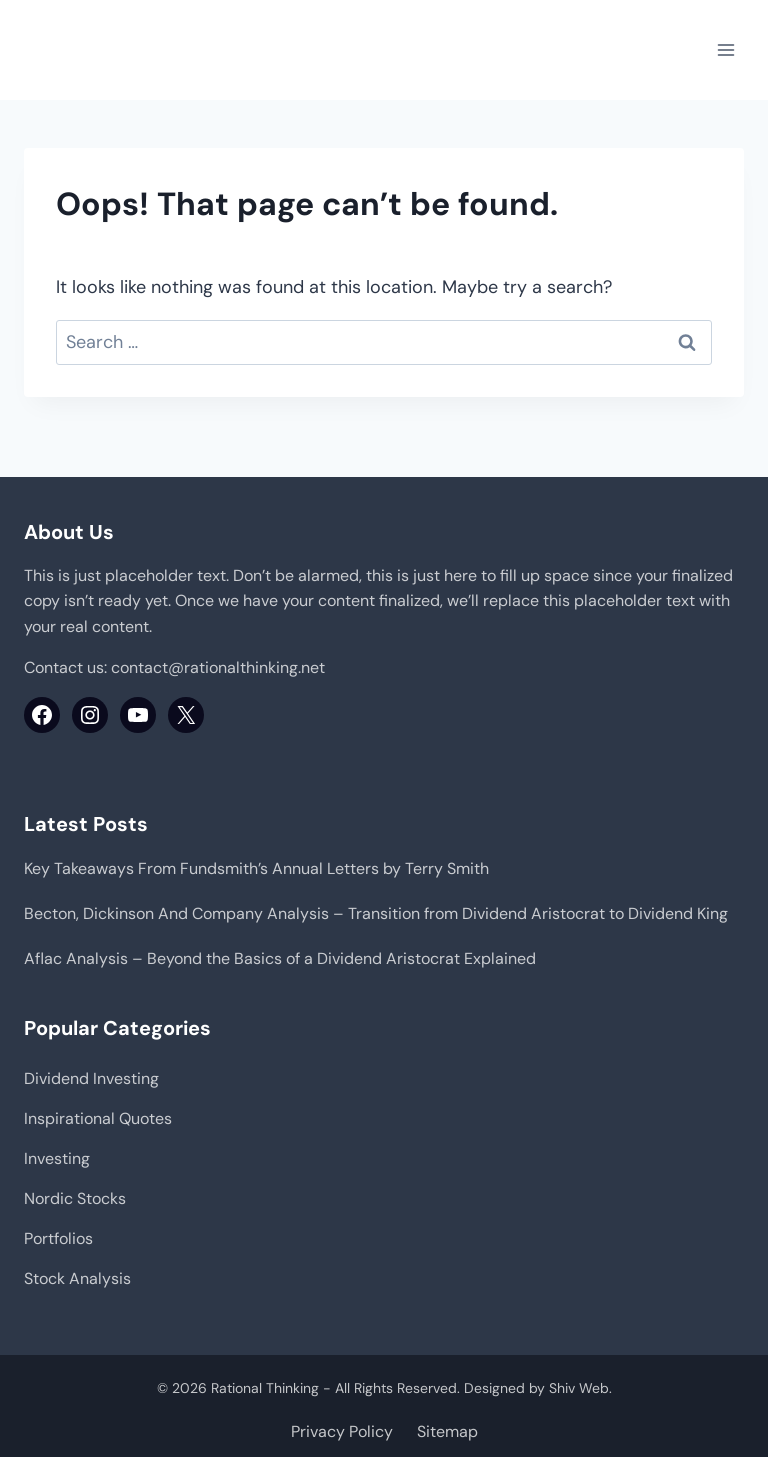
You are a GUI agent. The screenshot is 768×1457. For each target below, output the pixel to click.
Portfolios (58, 1238)
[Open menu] (725, 49)
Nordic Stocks (75, 1198)
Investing (57, 1158)
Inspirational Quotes (98, 1118)
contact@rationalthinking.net (218, 667)
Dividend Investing (91, 1078)
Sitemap (447, 1431)
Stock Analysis (77, 1278)
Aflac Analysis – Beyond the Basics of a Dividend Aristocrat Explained (280, 958)
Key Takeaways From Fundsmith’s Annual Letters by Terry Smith (256, 868)
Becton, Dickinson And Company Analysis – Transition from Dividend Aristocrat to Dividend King (376, 913)
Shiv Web (579, 1388)
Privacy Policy (342, 1431)
